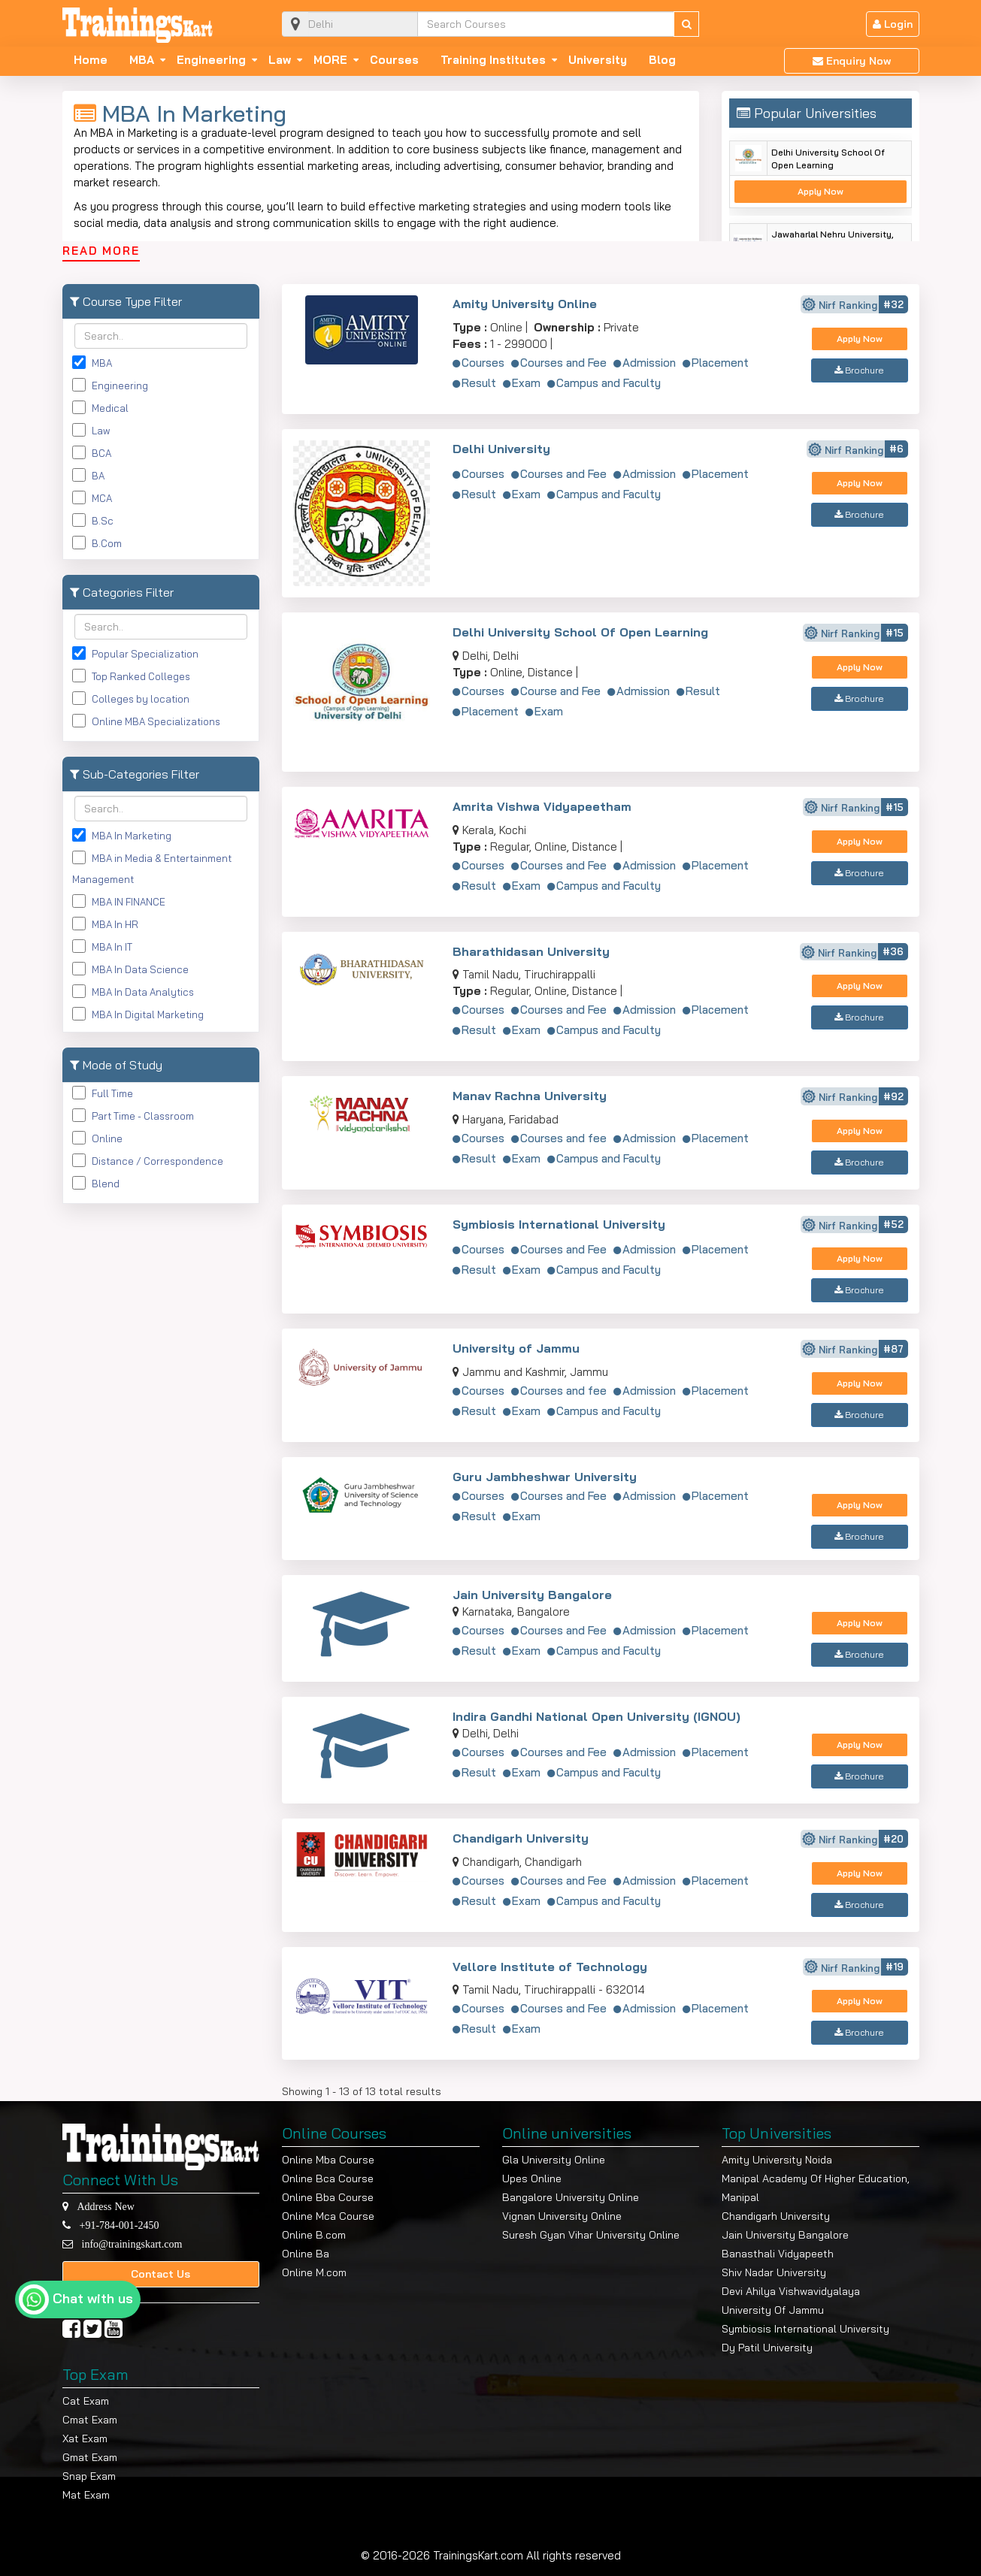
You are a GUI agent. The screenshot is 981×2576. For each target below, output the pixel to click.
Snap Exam (89, 2476)
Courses (394, 60)
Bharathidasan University (531, 951)
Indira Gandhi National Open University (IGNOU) (596, 1716)
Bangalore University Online (570, 2197)
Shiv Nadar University (774, 2272)
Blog (662, 60)
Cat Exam (85, 2401)
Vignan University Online (562, 2216)
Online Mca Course (328, 2216)
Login (893, 24)
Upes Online (532, 2178)
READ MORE (101, 250)
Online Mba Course (328, 2159)
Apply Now (820, 191)
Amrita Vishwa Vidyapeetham (542, 806)
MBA (141, 60)
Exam (526, 383)
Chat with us (93, 2298)
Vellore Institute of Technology (550, 1966)
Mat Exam (86, 2495)
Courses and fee (563, 1138)
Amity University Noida (777, 2159)
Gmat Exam (89, 2457)
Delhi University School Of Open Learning (828, 159)
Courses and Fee (563, 362)
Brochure (859, 370)
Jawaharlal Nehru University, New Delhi (832, 240)
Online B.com (314, 2235)
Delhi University (501, 448)
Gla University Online (553, 2159)
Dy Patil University (767, 2347)
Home (90, 60)
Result (479, 383)
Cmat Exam (89, 2419)
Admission (649, 362)
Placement (720, 362)
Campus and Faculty (608, 383)
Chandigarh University (521, 1838)
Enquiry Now (852, 61)
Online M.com (314, 2272)
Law (279, 60)
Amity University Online (525, 303)
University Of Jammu (773, 2310)
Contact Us (160, 2274)
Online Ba (305, 2253)
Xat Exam (84, 2438)
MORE (330, 60)
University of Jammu (516, 1348)
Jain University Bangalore (532, 1594)
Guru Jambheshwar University (545, 1476)
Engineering (211, 60)
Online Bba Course (328, 2197)
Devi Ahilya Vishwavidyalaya (791, 2291)
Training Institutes (493, 60)
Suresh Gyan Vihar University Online (591, 2235)
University (597, 60)
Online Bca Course (328, 2178)
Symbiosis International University (559, 1224)
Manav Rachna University (530, 1095)
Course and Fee (560, 691)
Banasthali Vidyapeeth (778, 2253)
